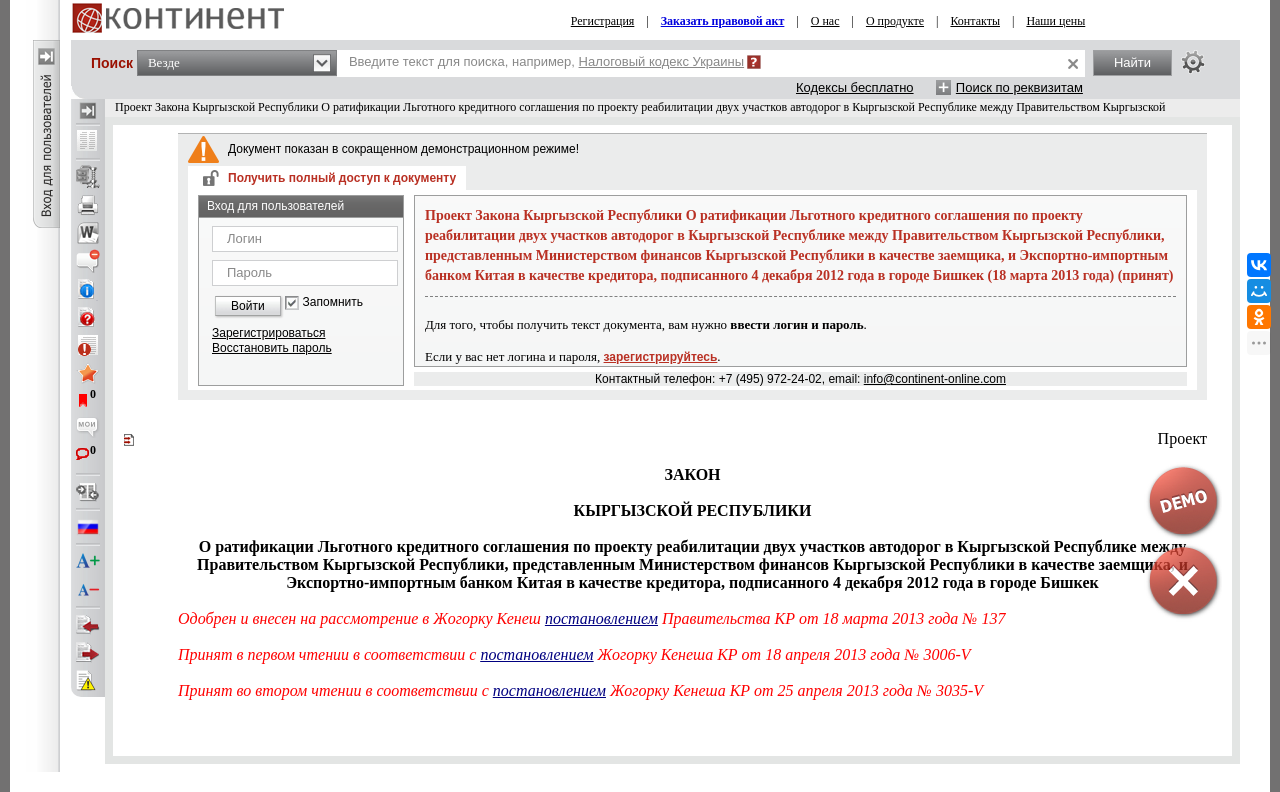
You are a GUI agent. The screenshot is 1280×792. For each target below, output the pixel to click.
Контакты (975, 21)
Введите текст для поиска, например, (546, 61)
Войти (248, 306)
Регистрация (603, 21)
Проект (1182, 438)
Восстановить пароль (272, 348)
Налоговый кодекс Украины (662, 61)
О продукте (895, 21)
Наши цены (1055, 21)
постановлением (601, 618)
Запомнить (333, 302)
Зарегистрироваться (268, 333)
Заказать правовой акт (723, 21)
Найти (1132, 62)
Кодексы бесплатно (855, 87)
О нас (825, 21)
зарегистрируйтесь (661, 357)
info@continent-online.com (935, 379)
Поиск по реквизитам (1019, 87)
